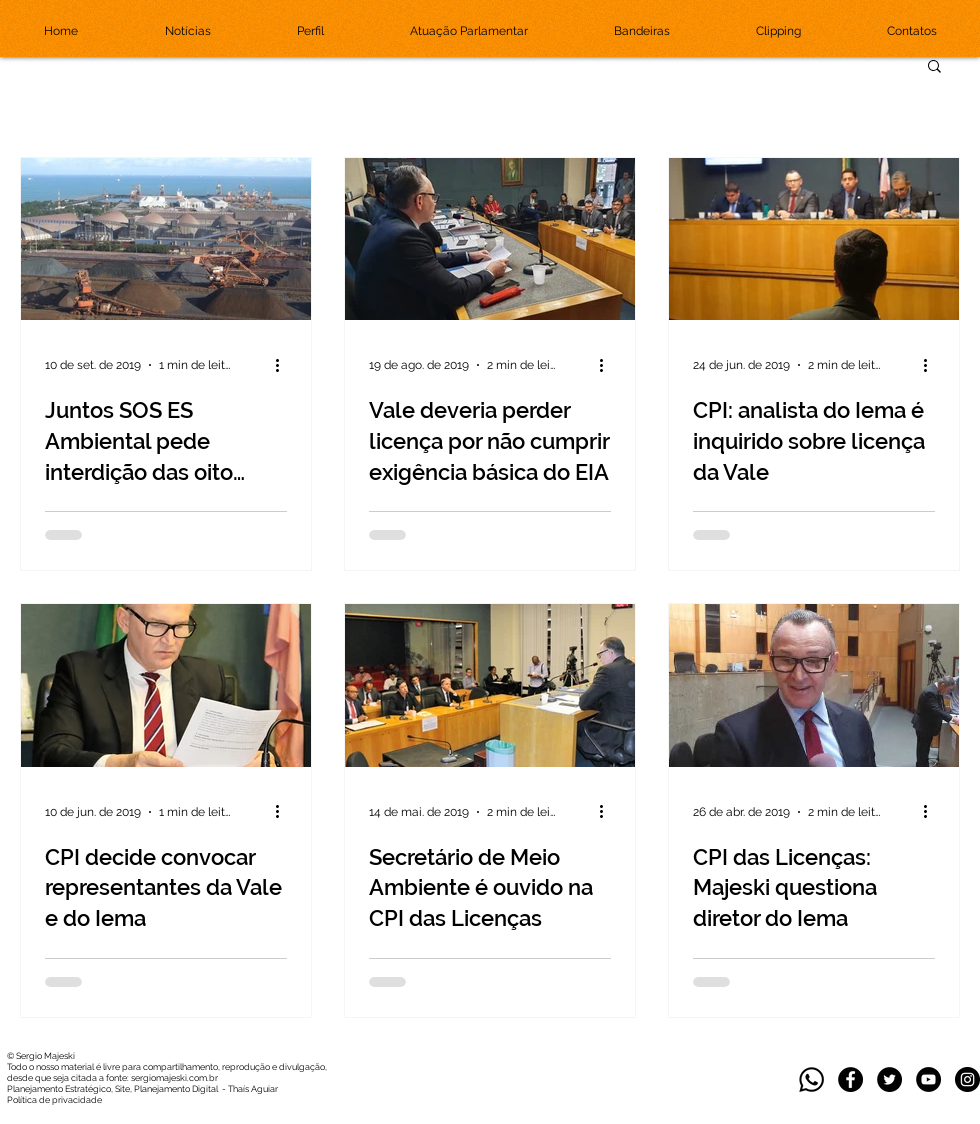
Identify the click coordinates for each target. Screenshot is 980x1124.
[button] (934, 67)
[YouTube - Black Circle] (928, 1079)
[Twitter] (889, 1079)
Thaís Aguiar (253, 1089)
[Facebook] (850, 1079)
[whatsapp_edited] (811, 1079)
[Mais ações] (284, 365)
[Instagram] (967, 1079)
